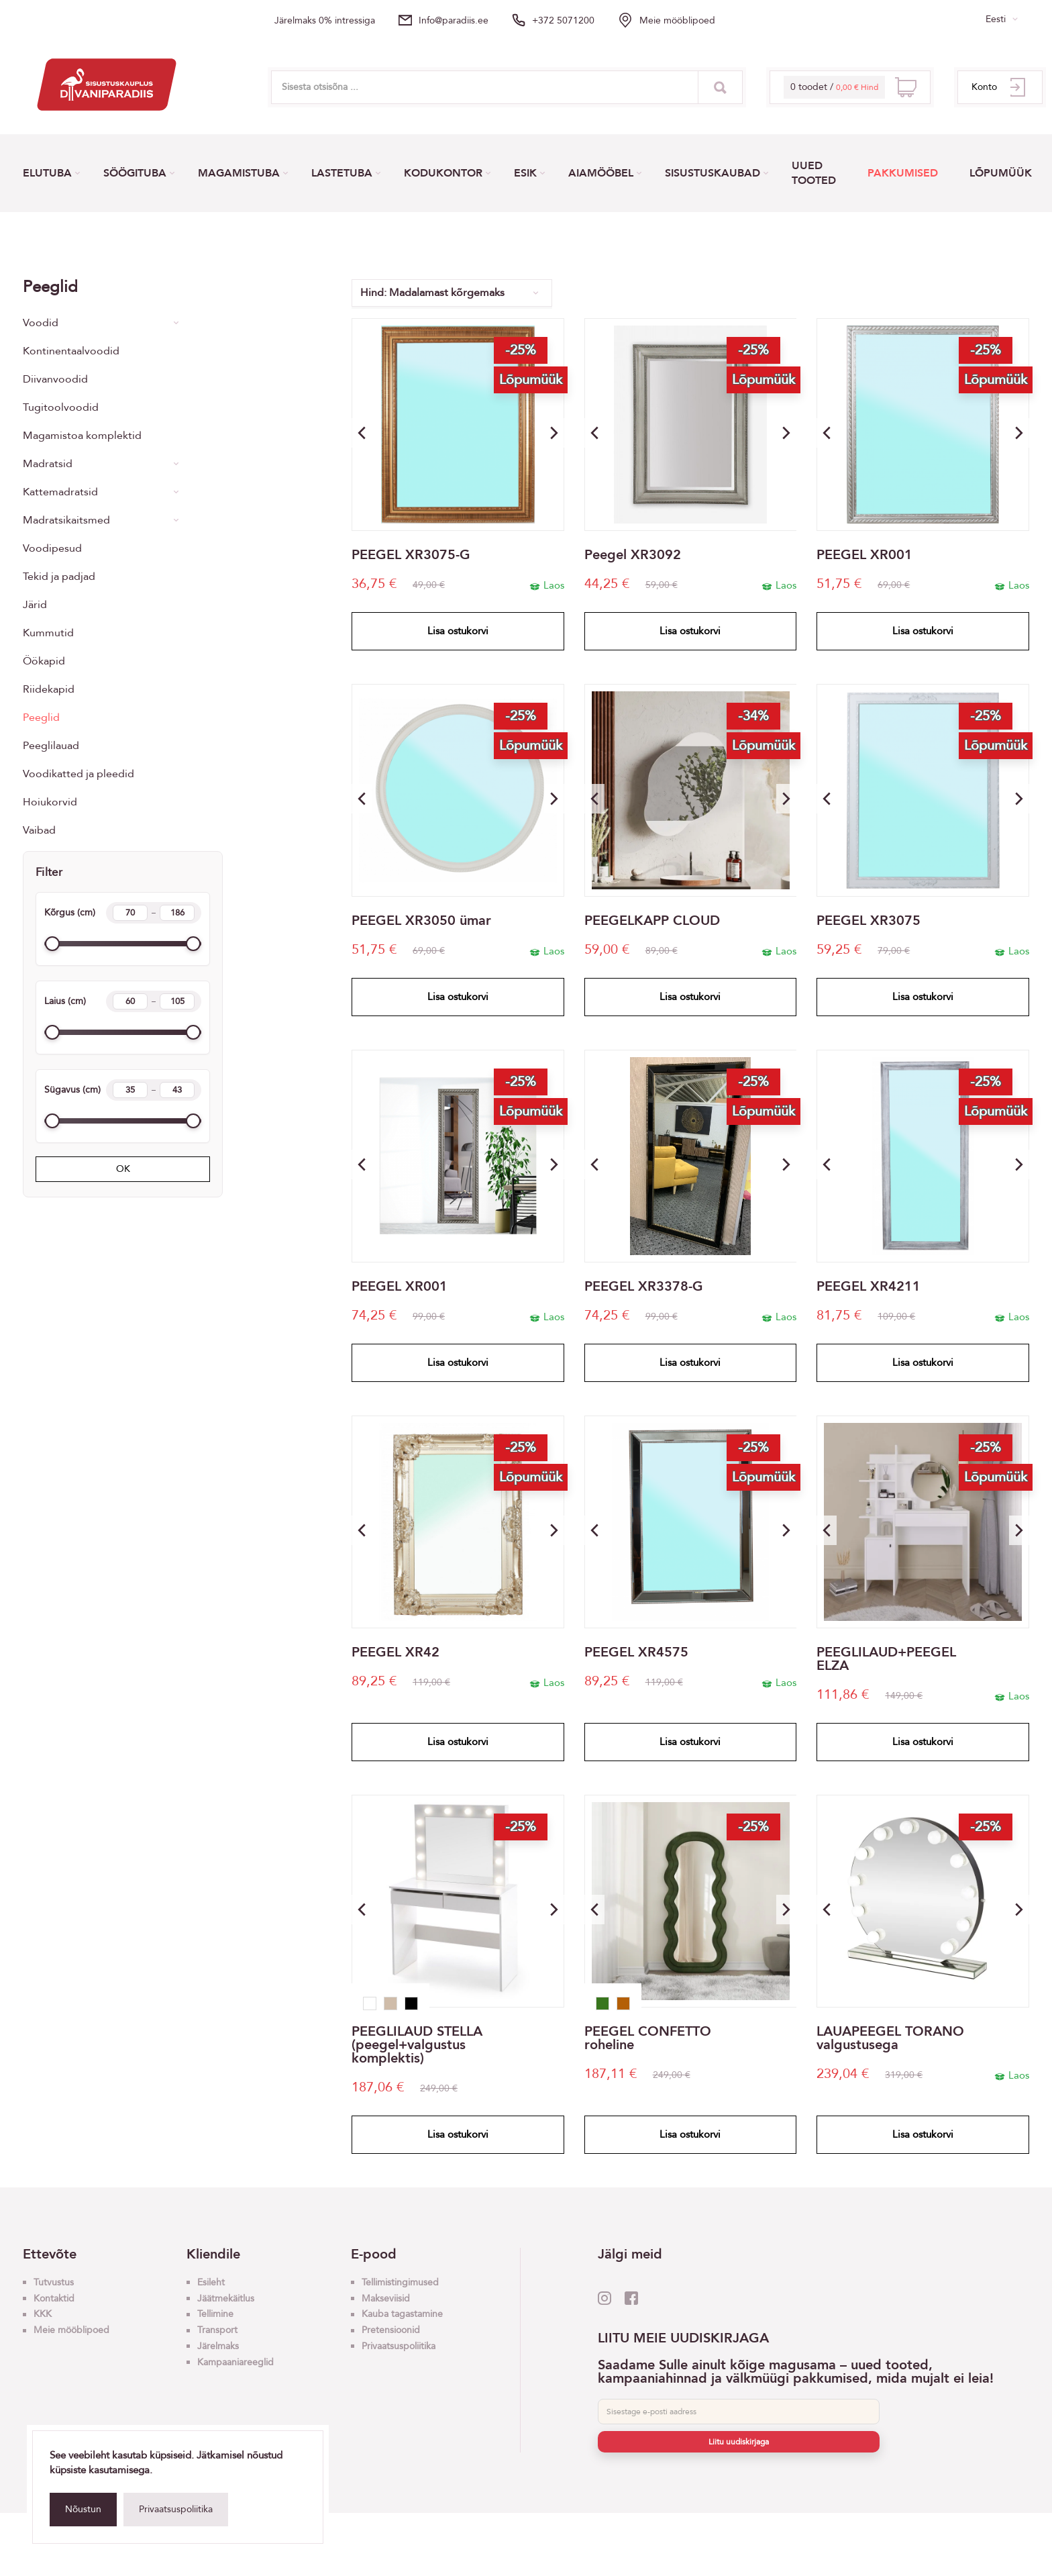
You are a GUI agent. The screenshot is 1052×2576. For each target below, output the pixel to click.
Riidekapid (48, 689)
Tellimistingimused (400, 2282)
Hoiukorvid (50, 802)
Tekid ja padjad (59, 576)
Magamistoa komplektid (82, 435)
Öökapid (44, 661)
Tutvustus (54, 2282)
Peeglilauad (51, 745)
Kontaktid (54, 2298)
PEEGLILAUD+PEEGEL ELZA (886, 1659)
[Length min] (130, 1090)
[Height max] (177, 913)
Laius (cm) (122, 1001)
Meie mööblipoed (677, 20)
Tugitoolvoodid (61, 407)
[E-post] (739, 2411)
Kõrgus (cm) (122, 913)
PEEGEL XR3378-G (643, 1286)
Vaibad (39, 830)
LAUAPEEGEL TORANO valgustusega (890, 2038)
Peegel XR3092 (632, 555)
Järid (35, 604)
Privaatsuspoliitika (176, 2509)
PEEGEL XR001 (864, 555)
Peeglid (41, 717)
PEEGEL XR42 (395, 1652)
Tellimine (215, 2314)
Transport (217, 2330)
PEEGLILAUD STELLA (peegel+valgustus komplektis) (417, 2045)
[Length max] (177, 1090)
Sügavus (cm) (122, 1090)
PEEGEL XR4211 (868, 1286)
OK (123, 1168)
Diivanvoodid (55, 379)
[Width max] (177, 1001)
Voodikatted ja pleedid (78, 773)
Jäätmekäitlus (225, 2298)
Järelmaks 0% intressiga (324, 20)
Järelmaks (218, 2346)
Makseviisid (386, 2298)
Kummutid (48, 633)
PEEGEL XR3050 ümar (421, 921)
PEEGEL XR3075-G (411, 555)
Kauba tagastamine (402, 2314)
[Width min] (130, 1001)
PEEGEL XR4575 (636, 1652)
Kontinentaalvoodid (71, 351)
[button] (554, 433)
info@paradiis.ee (453, 20)
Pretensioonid (391, 2330)
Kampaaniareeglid (235, 2362)
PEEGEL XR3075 (868, 921)
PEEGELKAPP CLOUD (652, 921)
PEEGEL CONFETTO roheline (647, 2038)
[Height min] (130, 913)
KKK (43, 2314)
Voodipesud (52, 548)
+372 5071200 (563, 20)
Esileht (211, 2282)
